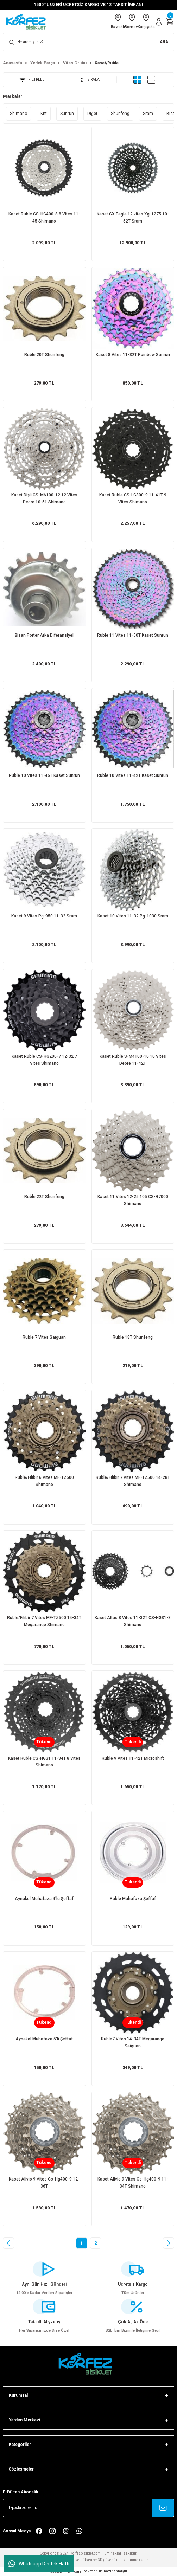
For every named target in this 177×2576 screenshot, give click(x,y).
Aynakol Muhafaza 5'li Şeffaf (44, 2038)
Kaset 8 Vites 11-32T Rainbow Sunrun (133, 354)
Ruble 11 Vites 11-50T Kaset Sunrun (132, 635)
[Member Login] (158, 22)
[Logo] (28, 22)
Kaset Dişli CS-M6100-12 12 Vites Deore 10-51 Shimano (44, 498)
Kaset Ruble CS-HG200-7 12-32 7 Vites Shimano (44, 1060)
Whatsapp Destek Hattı (38, 2564)
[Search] (88, 42)
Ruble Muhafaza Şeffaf (133, 1898)
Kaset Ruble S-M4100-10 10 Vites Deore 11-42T (133, 1060)
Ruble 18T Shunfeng (133, 1337)
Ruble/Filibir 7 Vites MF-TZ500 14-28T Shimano (133, 1481)
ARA (164, 41)
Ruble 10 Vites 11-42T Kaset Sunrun (132, 775)
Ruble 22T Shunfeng (44, 1196)
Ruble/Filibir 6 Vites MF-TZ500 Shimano (44, 1481)
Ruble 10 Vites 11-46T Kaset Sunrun (44, 775)
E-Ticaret (75, 2572)
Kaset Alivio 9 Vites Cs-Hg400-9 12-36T (44, 2183)
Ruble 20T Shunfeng (44, 354)
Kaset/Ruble (107, 62)
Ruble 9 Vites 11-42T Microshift (133, 1758)
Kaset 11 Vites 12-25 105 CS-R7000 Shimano (132, 1200)
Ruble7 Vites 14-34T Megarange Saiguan (132, 2042)
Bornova (132, 21)
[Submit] (163, 2508)
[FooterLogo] (88, 2363)
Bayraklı (118, 21)
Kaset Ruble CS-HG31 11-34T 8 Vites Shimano (44, 1762)
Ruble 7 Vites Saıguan (44, 1337)
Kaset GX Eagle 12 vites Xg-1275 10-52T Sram (133, 218)
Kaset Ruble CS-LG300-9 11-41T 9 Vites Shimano (132, 498)
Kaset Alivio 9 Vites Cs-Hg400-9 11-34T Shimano (132, 2183)
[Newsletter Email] (88, 2508)
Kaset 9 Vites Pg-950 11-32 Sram (44, 916)
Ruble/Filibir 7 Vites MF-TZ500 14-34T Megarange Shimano (44, 1621)
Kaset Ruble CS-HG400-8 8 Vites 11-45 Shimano (44, 218)
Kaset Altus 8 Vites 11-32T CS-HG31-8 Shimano (133, 1621)
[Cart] (170, 22)
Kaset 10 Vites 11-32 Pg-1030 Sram (132, 916)
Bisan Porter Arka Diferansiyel (44, 635)
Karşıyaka (146, 21)
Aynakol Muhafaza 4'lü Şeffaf (44, 1898)
